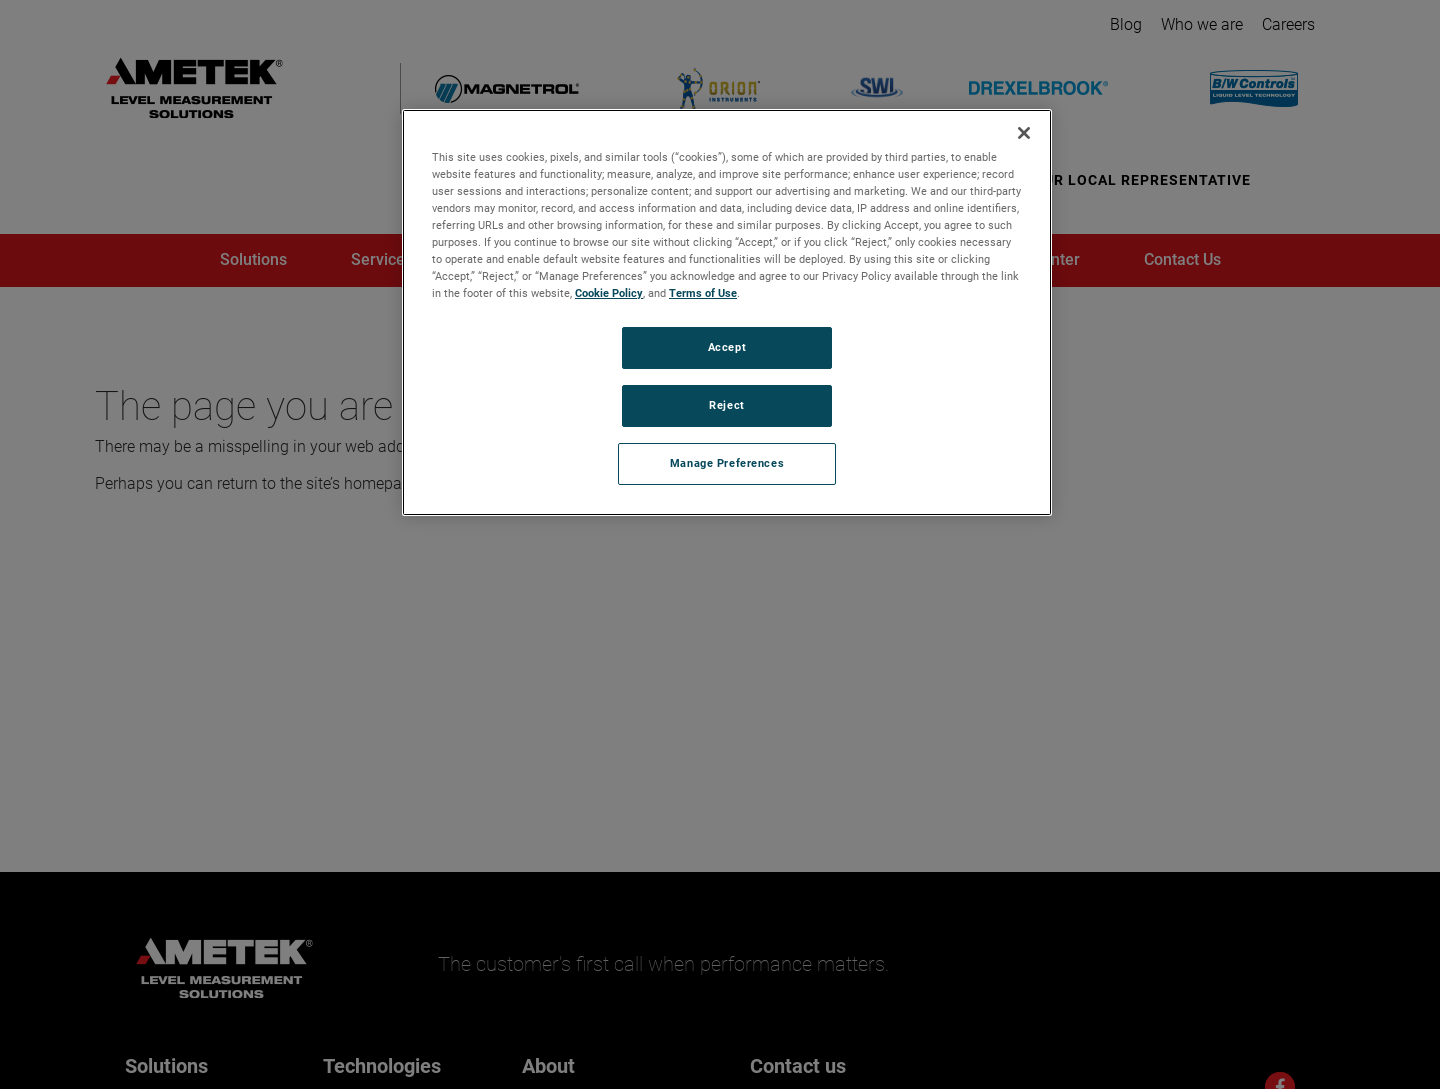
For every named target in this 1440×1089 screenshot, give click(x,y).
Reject (726, 405)
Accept (727, 347)
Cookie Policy (609, 293)
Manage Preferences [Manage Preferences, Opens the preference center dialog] (727, 463)
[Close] (1024, 133)
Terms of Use (703, 293)
